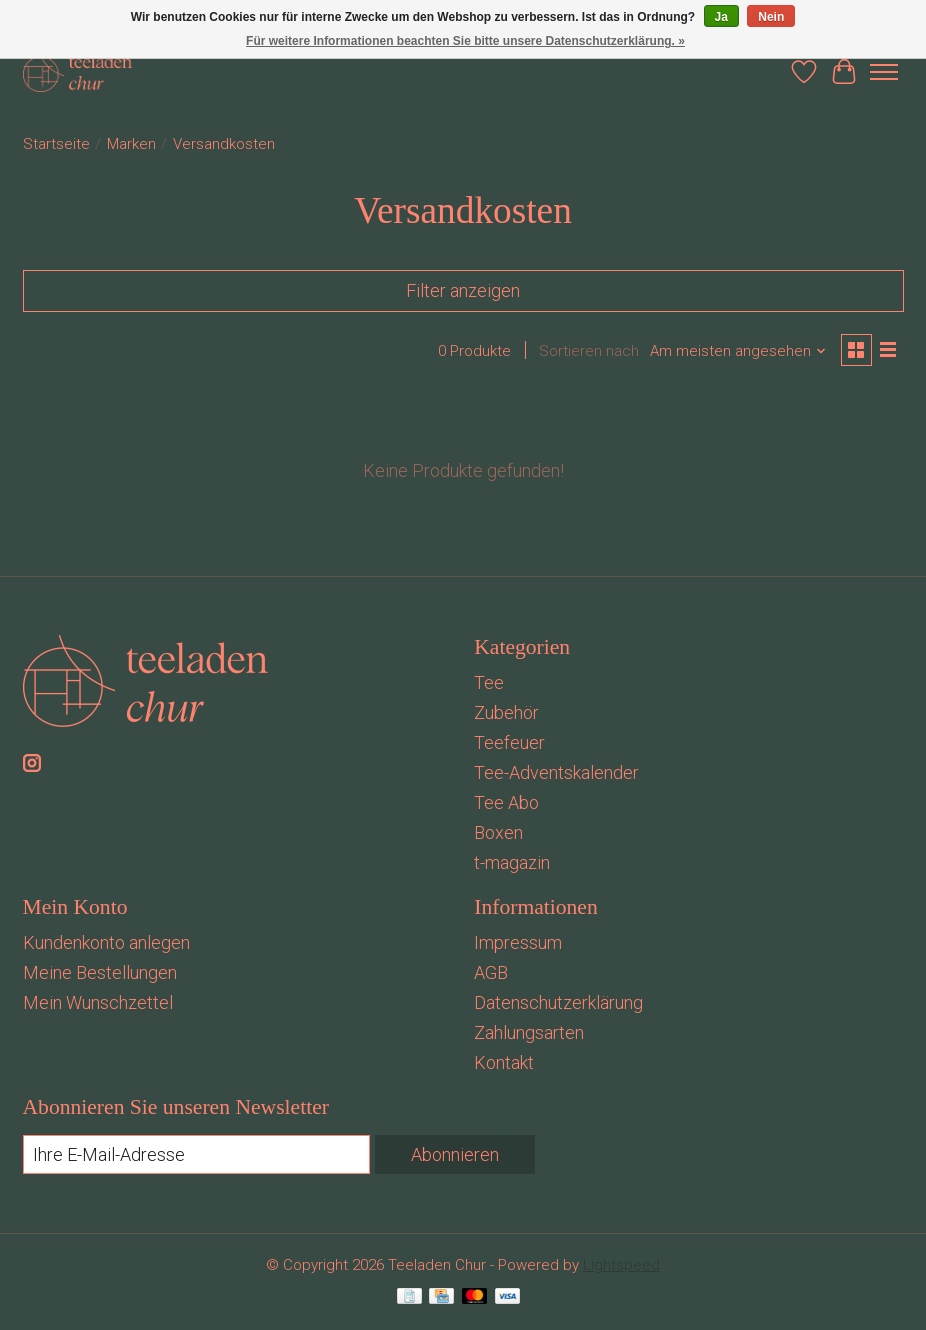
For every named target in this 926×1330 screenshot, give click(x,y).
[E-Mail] (197, 1155)
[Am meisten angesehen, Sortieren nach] (738, 351)
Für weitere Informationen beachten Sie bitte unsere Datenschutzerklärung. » (465, 41)
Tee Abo (506, 802)
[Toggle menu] (884, 72)
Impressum (518, 942)
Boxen (498, 832)
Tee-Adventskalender (556, 772)
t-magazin (512, 862)
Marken (131, 144)
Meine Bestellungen (100, 972)
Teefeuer (509, 742)
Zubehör (506, 712)
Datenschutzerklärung (558, 1002)
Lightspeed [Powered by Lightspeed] (621, 1265)
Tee (489, 682)
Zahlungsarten (529, 1032)
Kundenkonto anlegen (106, 942)
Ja (721, 17)
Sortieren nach (589, 351)
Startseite (56, 144)
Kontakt (504, 1062)
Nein (771, 17)
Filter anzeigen (463, 290)
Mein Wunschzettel (98, 1002)
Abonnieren (455, 1154)
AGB (491, 972)
